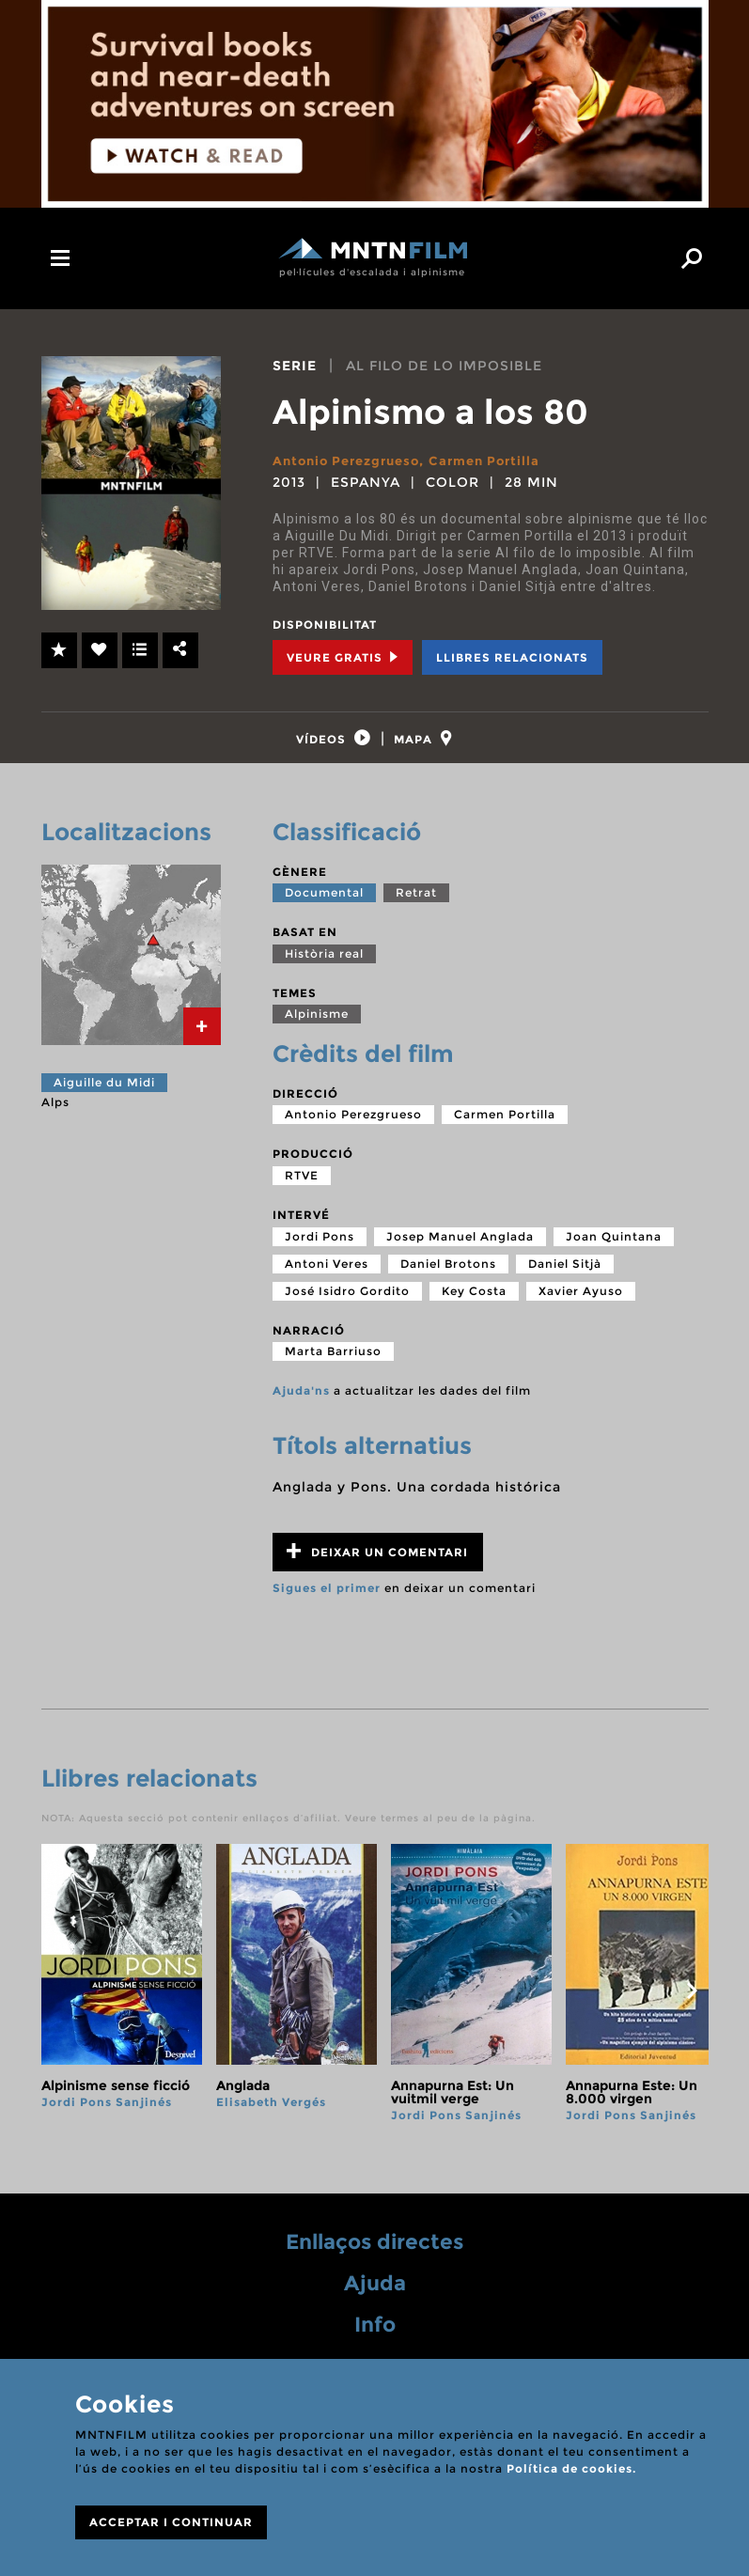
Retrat (416, 905)
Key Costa (474, 1303)
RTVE (302, 1187)
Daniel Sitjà (564, 1276)
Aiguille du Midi (104, 1094)
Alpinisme (317, 1027)
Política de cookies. (571, 2468)
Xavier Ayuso (580, 1303)
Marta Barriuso (333, 1364)
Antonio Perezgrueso (352, 460)
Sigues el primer (327, 1600)
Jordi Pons (319, 1248)
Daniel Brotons (448, 1276)
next (692, 2002)
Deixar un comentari (377, 1563)
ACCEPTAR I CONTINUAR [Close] (171, 2522)
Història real (324, 966)
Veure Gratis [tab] (342, 656)
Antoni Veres (326, 1276)
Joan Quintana (614, 1248)
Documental (324, 905)
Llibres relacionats (512, 656)
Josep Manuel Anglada (460, 1248)
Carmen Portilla (499, 460)
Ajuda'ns (301, 1404)
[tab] (324, 744)
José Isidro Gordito (347, 1303)
